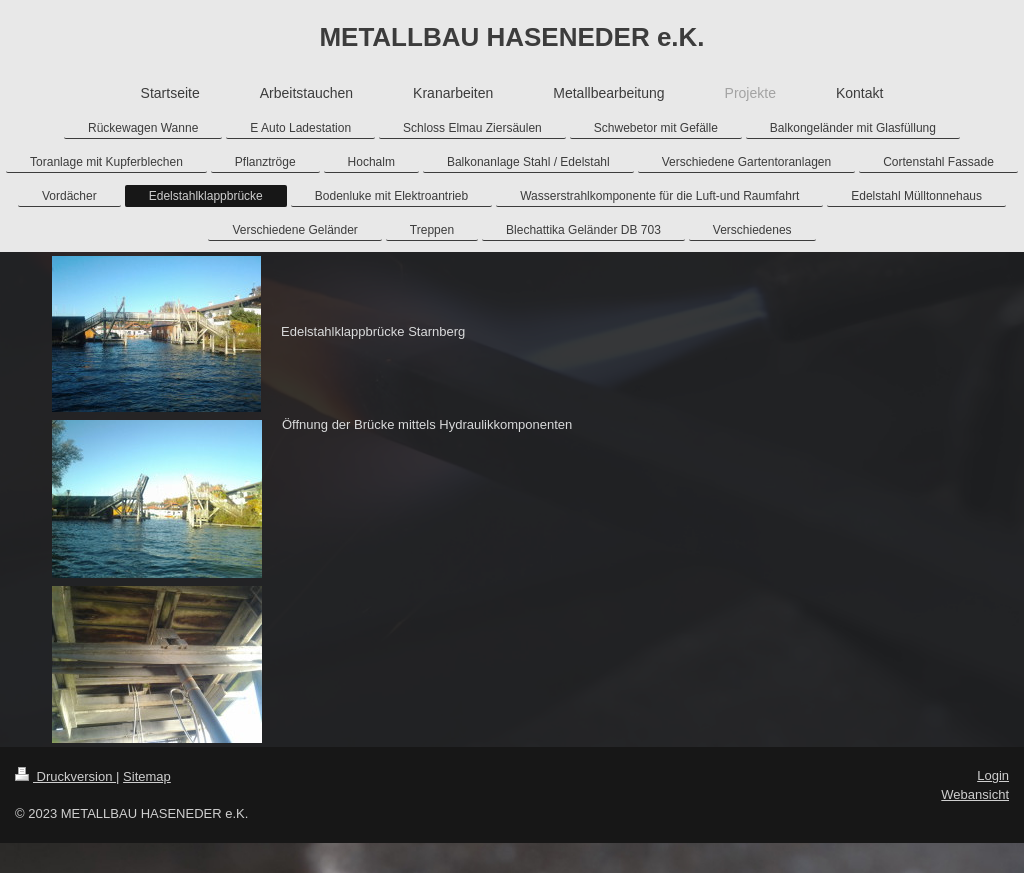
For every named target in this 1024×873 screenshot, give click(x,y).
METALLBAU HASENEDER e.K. (511, 37)
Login (993, 775)
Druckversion (65, 776)
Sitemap (147, 776)
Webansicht (975, 794)
